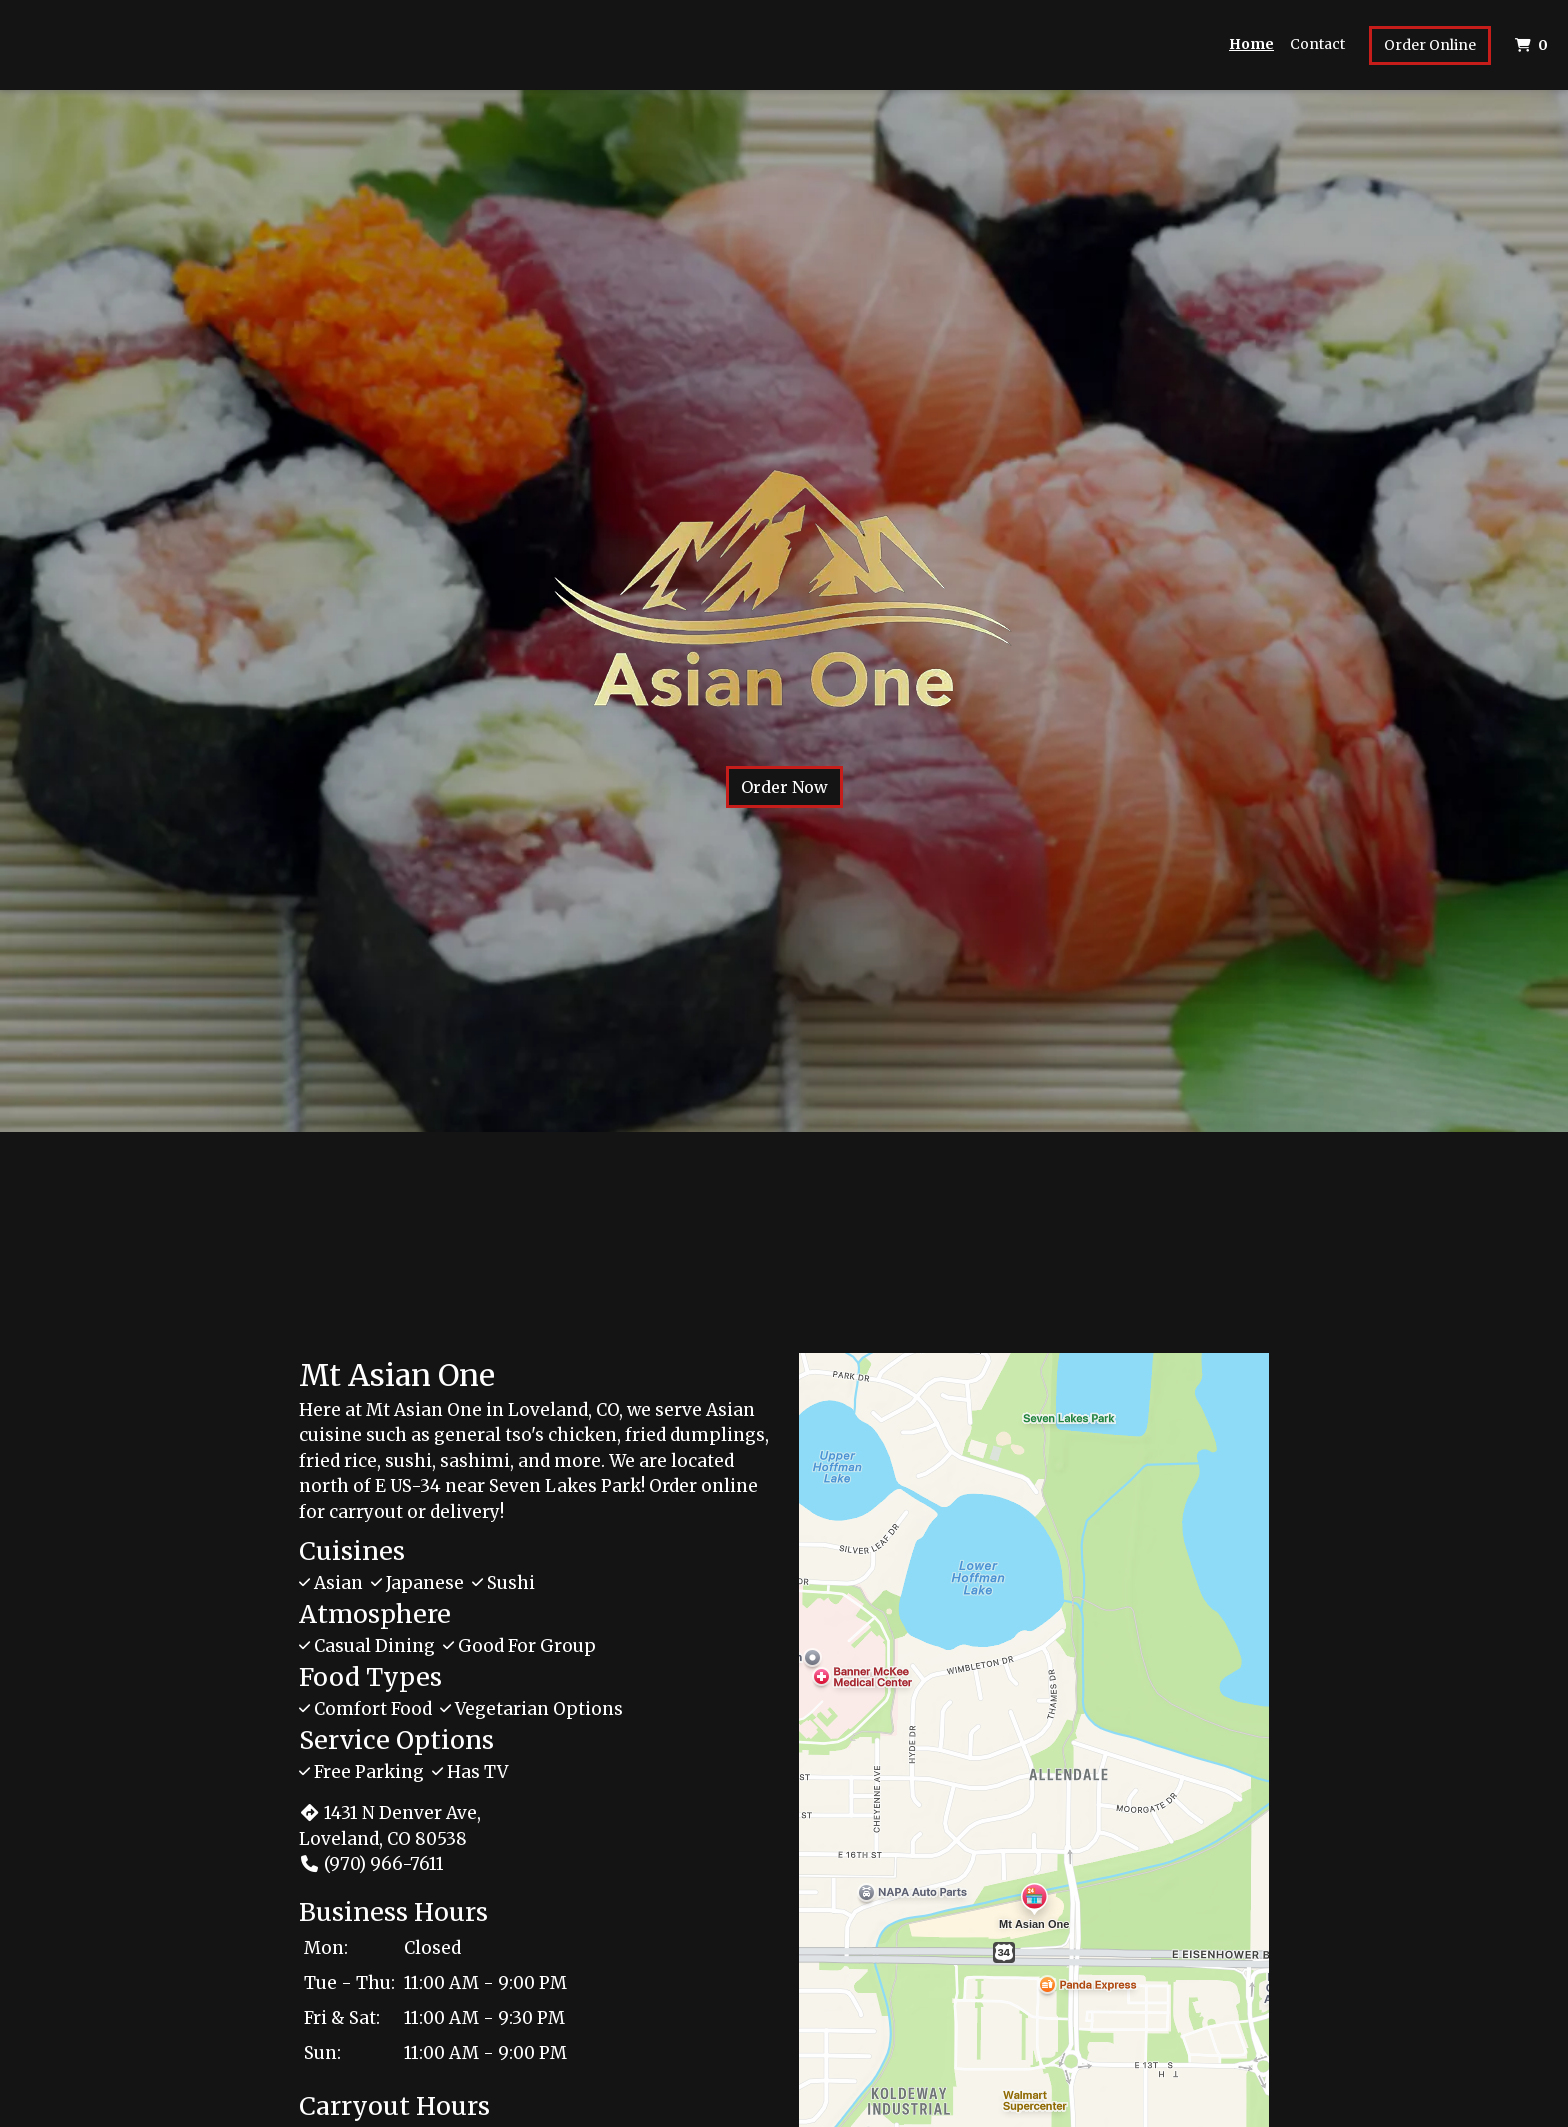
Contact (1317, 44)
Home (1251, 44)
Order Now (784, 787)
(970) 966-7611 (371, 1864)
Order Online (1430, 45)
